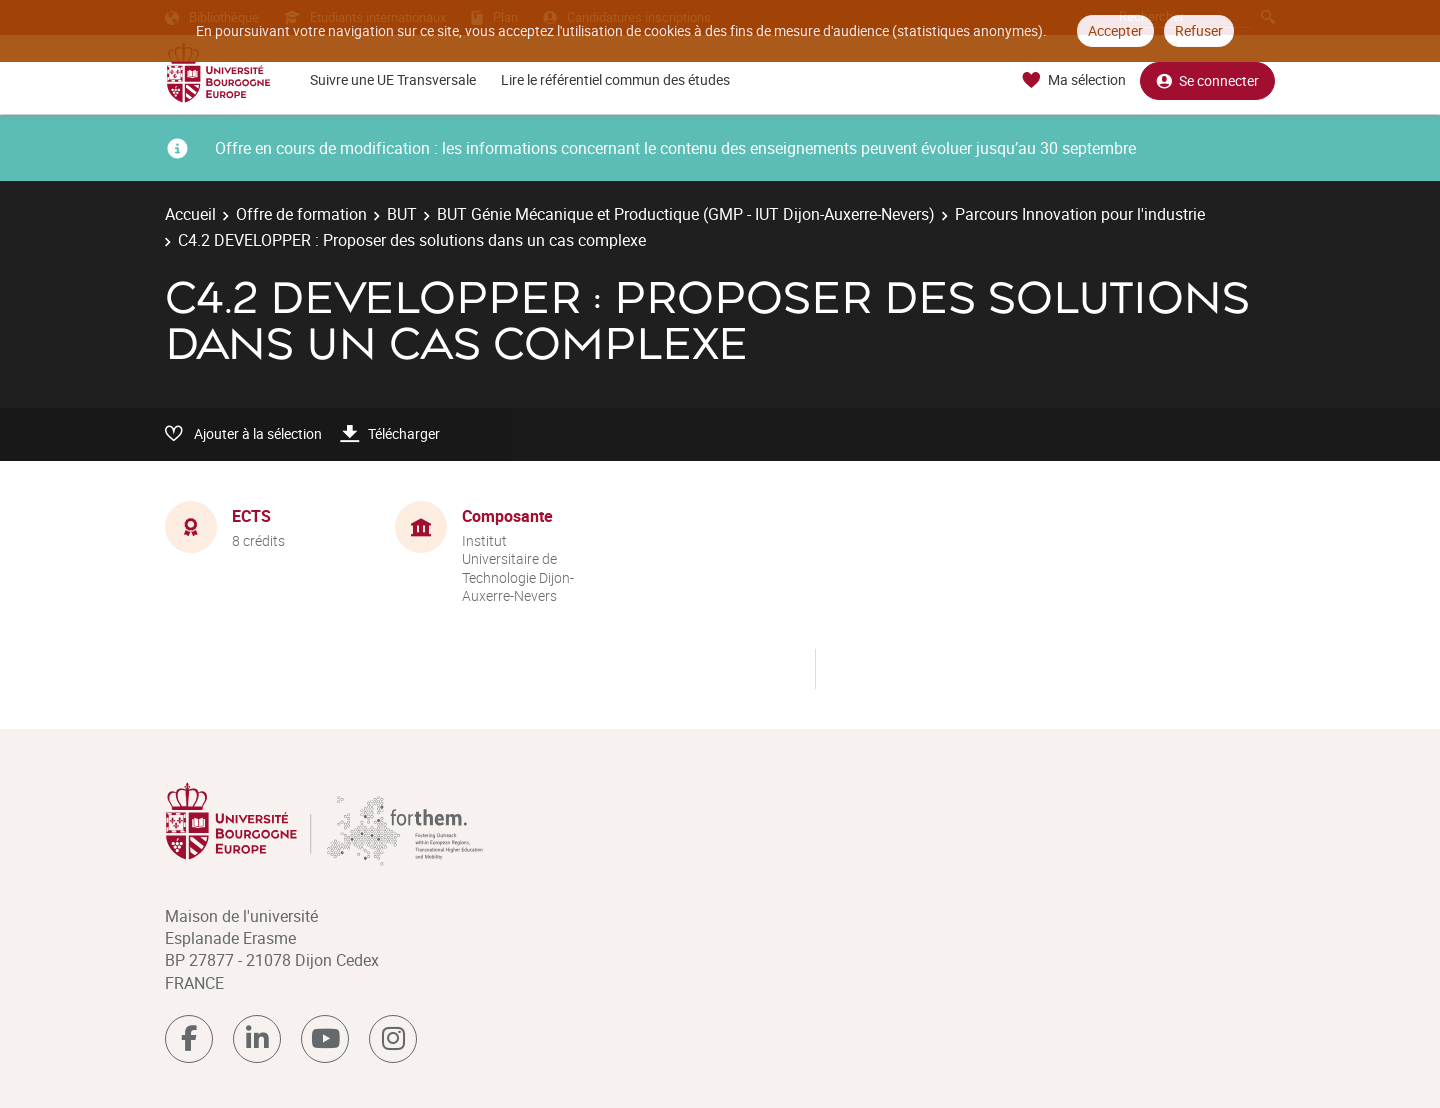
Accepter (1115, 30)
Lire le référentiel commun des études (615, 79)
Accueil (190, 214)
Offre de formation (301, 214)
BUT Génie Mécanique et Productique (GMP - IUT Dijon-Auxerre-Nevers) (686, 214)
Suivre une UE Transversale (393, 79)
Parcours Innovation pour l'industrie (1080, 214)
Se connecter (1207, 80)
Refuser (1199, 30)
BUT (402, 214)
